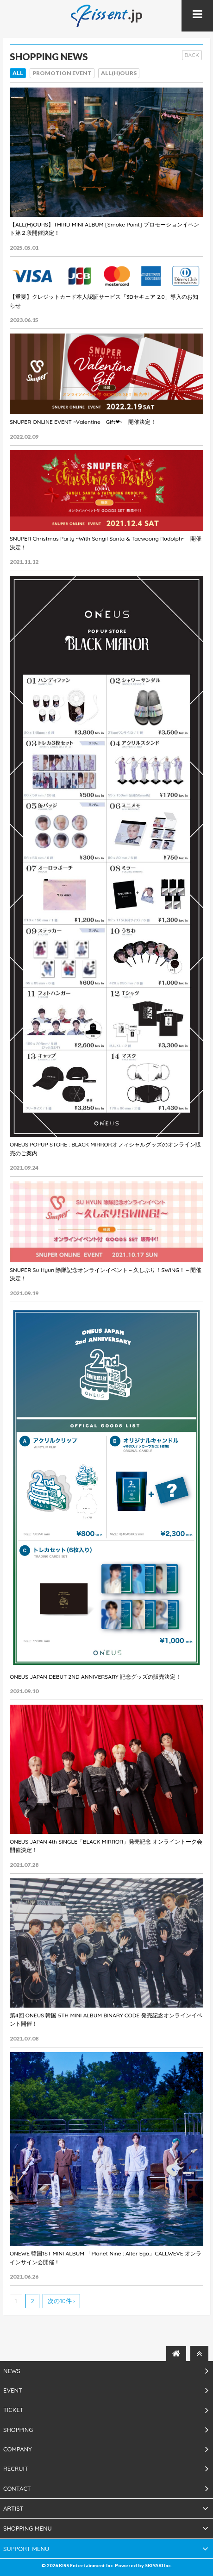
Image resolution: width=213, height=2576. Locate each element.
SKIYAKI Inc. (158, 2565)
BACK (192, 54)
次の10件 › (61, 2301)
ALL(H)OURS (119, 72)
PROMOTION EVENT (62, 72)
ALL (18, 72)
